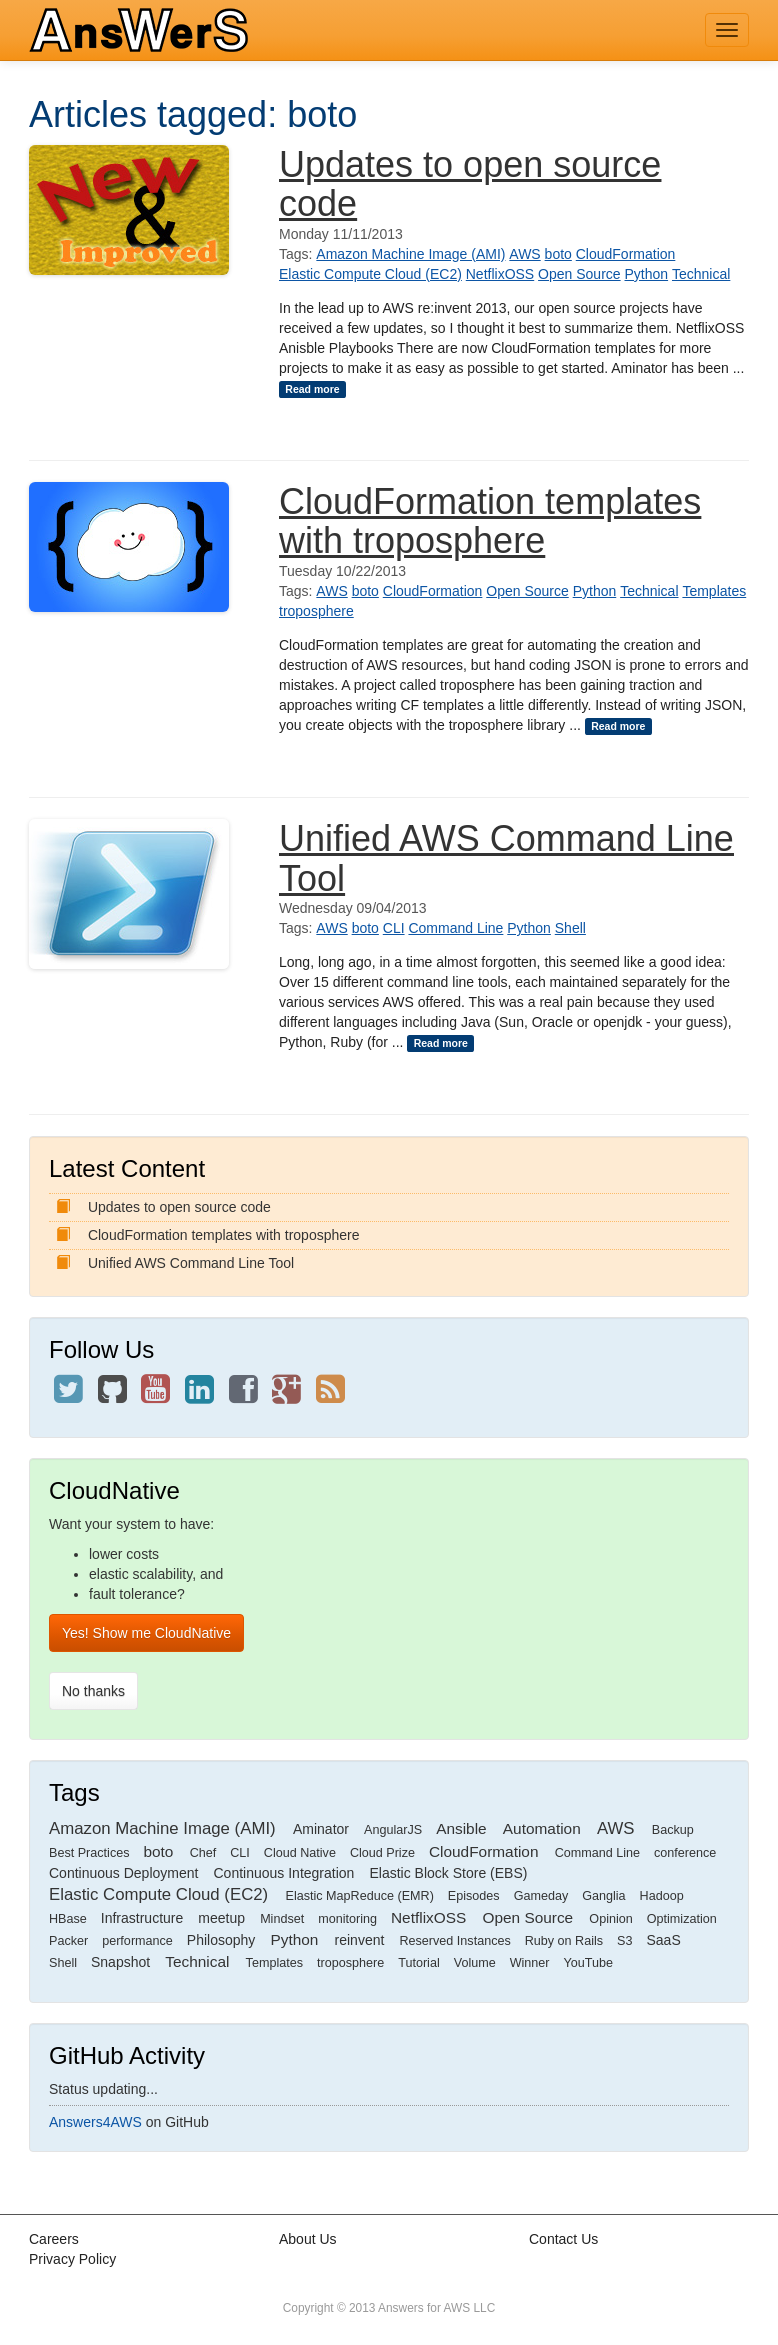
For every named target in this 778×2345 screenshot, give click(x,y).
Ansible (461, 1828)
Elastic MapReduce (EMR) (360, 1896)
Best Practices (89, 1853)
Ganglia (603, 1896)
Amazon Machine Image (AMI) (410, 254)
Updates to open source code (470, 184)
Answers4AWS (95, 2122)
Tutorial (419, 1963)
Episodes (474, 1896)
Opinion (610, 1919)
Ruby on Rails (564, 1941)
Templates (714, 591)
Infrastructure (142, 1918)
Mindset (282, 1919)
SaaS (663, 1940)
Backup (673, 1830)
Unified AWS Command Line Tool (506, 858)
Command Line (455, 928)
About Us (308, 2239)
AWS (524, 254)
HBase (68, 1919)
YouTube (589, 1963)
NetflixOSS (500, 274)
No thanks (93, 1691)
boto (558, 254)
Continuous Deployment (123, 1873)
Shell (570, 928)
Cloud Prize (382, 1853)
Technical (701, 274)
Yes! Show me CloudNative (146, 1633)
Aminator (321, 1829)
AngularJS (393, 1830)
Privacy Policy (72, 2259)
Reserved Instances (454, 1941)
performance (137, 1941)
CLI (394, 928)
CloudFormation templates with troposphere (490, 521)
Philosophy (221, 1940)
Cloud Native (300, 1853)
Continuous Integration (284, 1873)
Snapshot (120, 1962)
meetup (221, 1918)
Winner (530, 1963)
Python (647, 274)
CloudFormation (626, 254)
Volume (475, 1963)
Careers (54, 2239)
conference (685, 1853)
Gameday (541, 1896)
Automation (542, 1828)
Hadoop (662, 1896)
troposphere (316, 611)
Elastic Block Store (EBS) (448, 1873)
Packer (68, 1941)
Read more (312, 389)
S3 (624, 1941)
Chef (203, 1853)
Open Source (579, 274)
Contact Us (563, 2239)
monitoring (347, 1919)
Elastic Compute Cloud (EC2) (370, 274)
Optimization (682, 1919)
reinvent (360, 1940)
